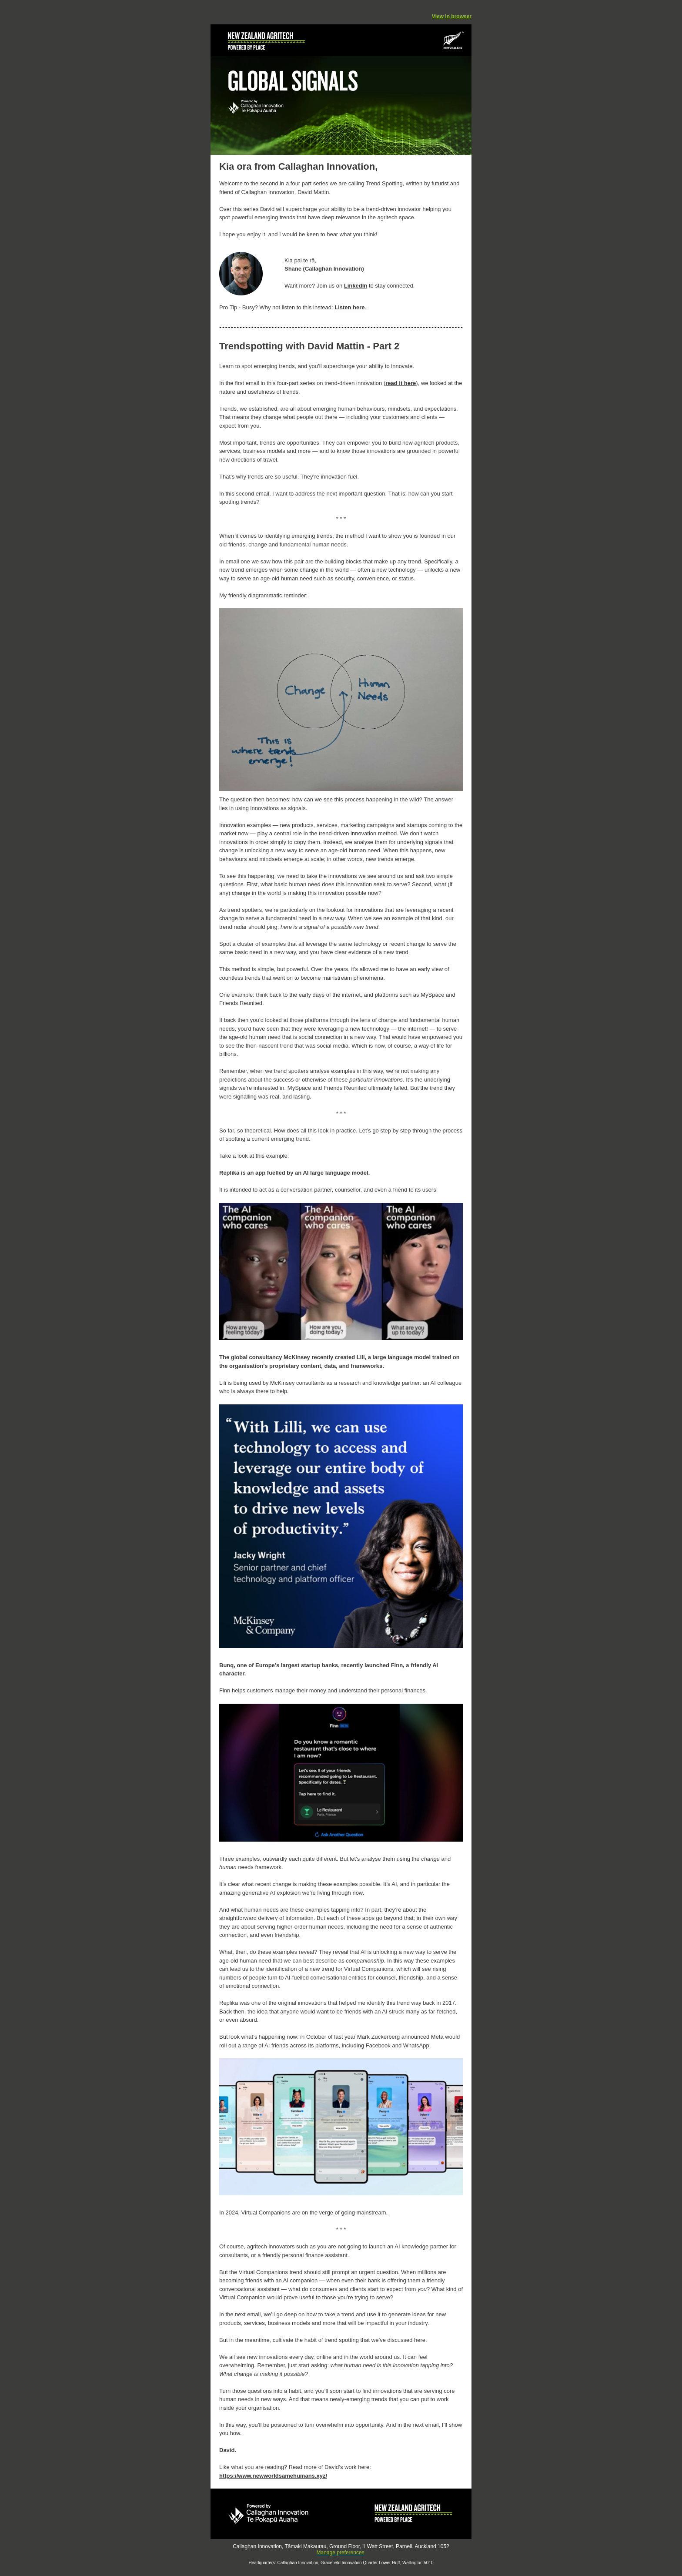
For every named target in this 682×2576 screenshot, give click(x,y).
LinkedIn (355, 285)
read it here (400, 383)
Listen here (349, 307)
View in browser (451, 16)
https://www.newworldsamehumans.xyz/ (273, 2475)
